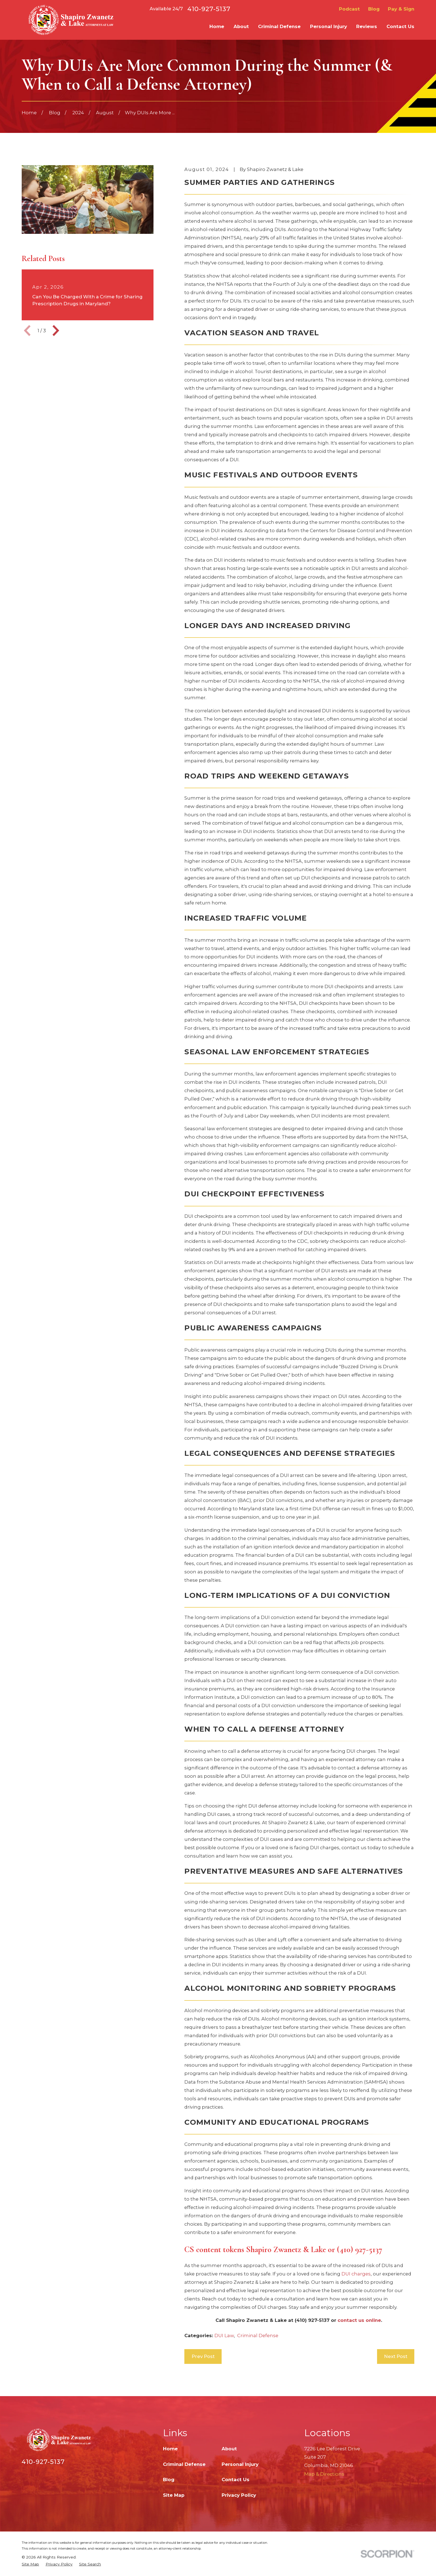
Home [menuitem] (216, 26)
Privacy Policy (239, 2495)
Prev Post (203, 2356)
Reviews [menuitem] (366, 26)
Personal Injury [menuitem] (328, 26)
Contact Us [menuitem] (400, 26)
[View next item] (55, 330)
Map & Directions (324, 2474)
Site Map (173, 2495)
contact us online (359, 2320)
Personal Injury (240, 2464)
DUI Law (224, 2335)
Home (170, 2448)
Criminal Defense (257, 2335)
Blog (374, 9)
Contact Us (235, 2479)
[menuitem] (30, 2564)
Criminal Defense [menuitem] (279, 26)
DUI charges (356, 2274)
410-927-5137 (208, 9)
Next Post (395, 2356)
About (229, 2448)
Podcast (349, 9)
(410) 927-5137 (312, 2320)
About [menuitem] (241, 26)
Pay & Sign (401, 9)
